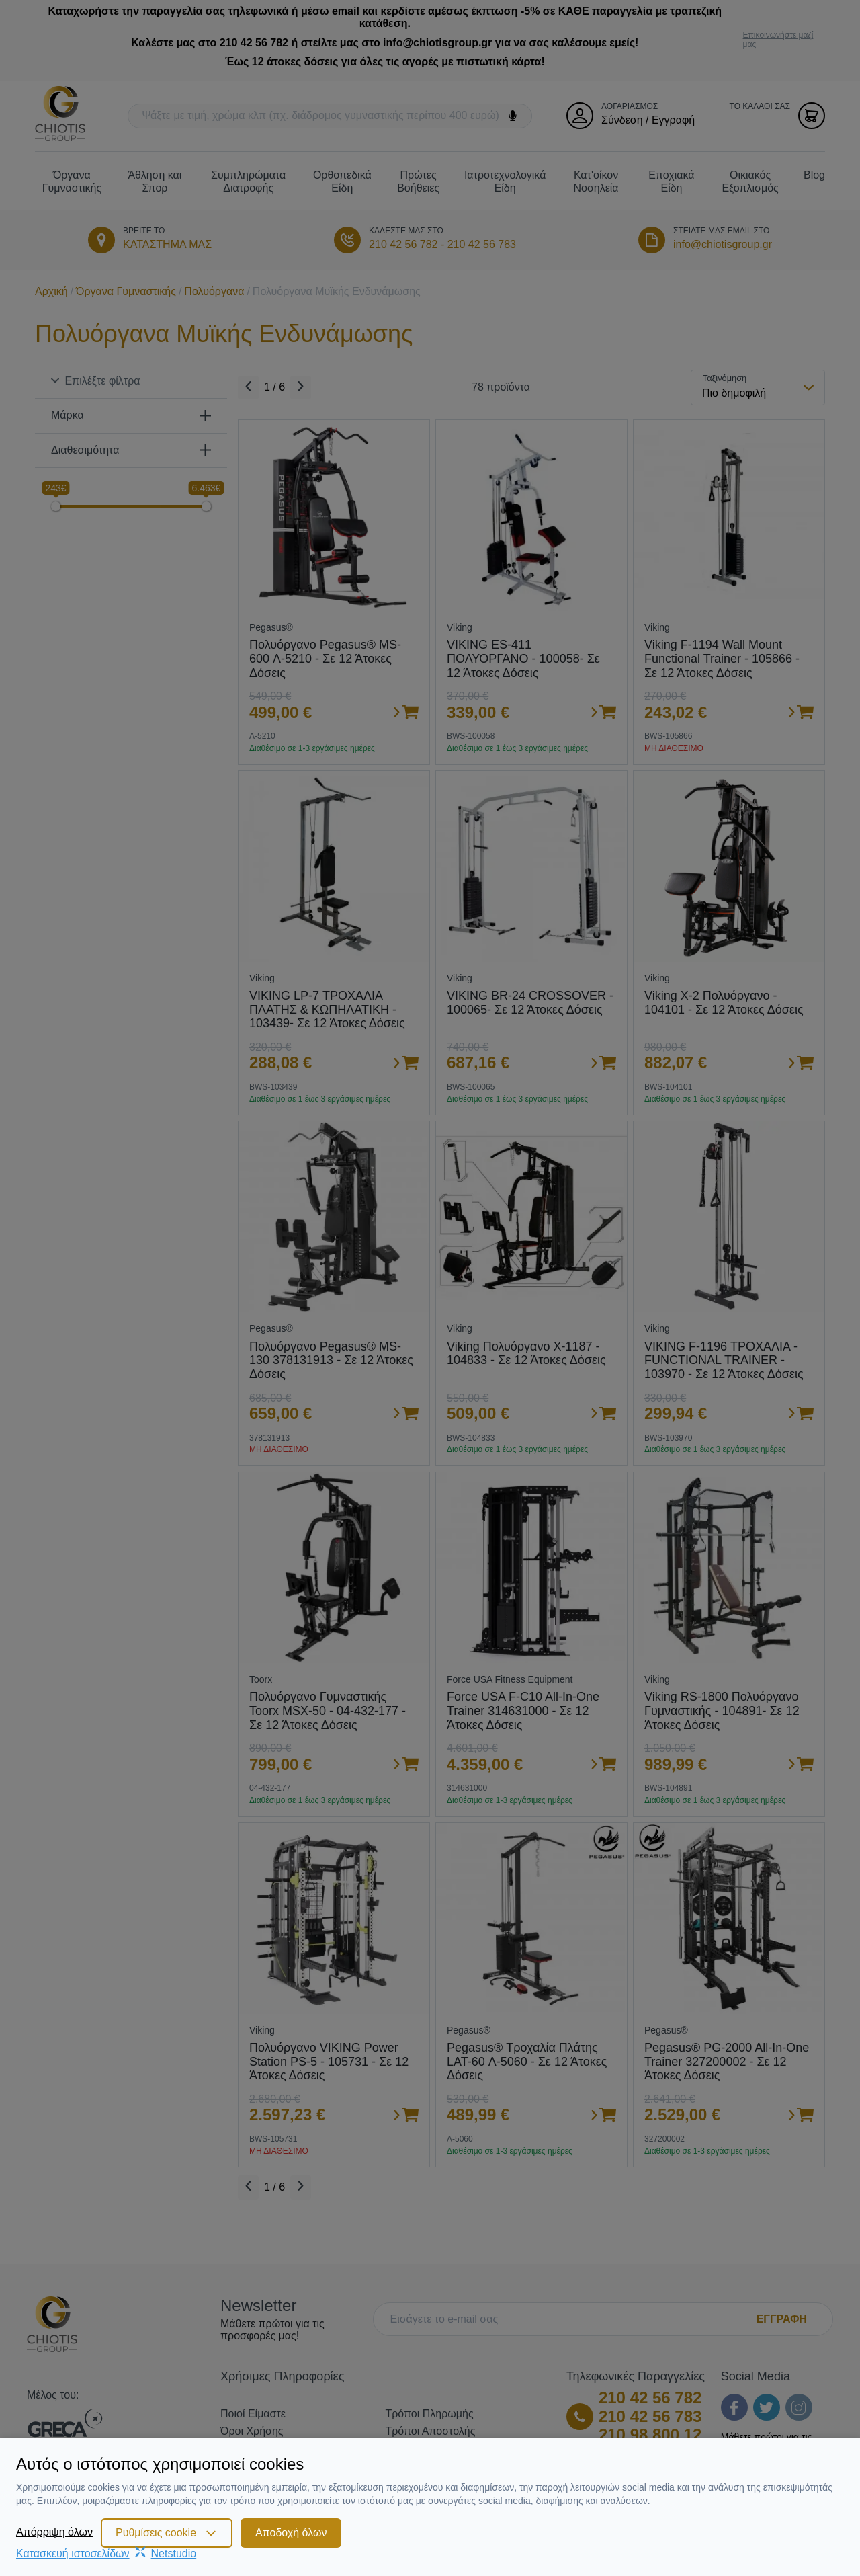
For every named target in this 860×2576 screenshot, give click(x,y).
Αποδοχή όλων (291, 2532)
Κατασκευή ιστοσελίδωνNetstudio (106, 2553)
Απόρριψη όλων (54, 2532)
